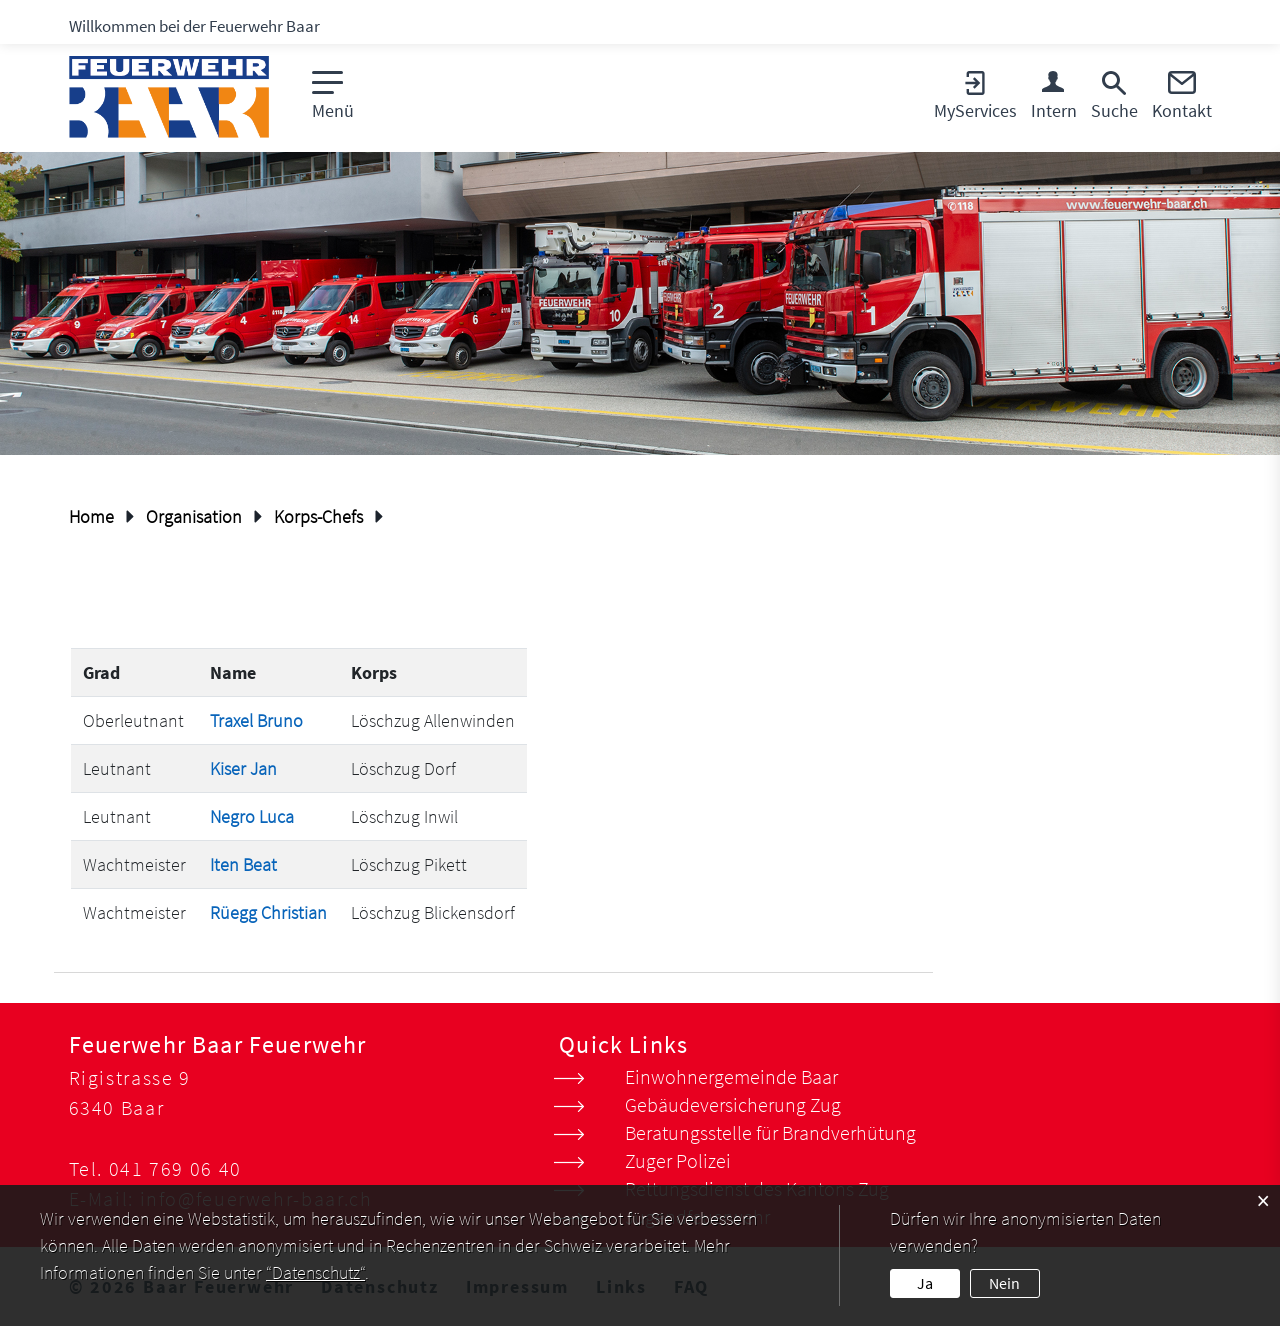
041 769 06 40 (175, 1168)
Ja (925, 1283)
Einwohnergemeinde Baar (731, 1076)
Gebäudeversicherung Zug (733, 1104)
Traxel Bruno (256, 720)
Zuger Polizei (678, 1160)
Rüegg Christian (268, 912)
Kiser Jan (243, 768)
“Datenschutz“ (315, 1272)
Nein (1004, 1283)
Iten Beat (243, 864)
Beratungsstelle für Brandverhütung (770, 1132)
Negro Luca (252, 816)
